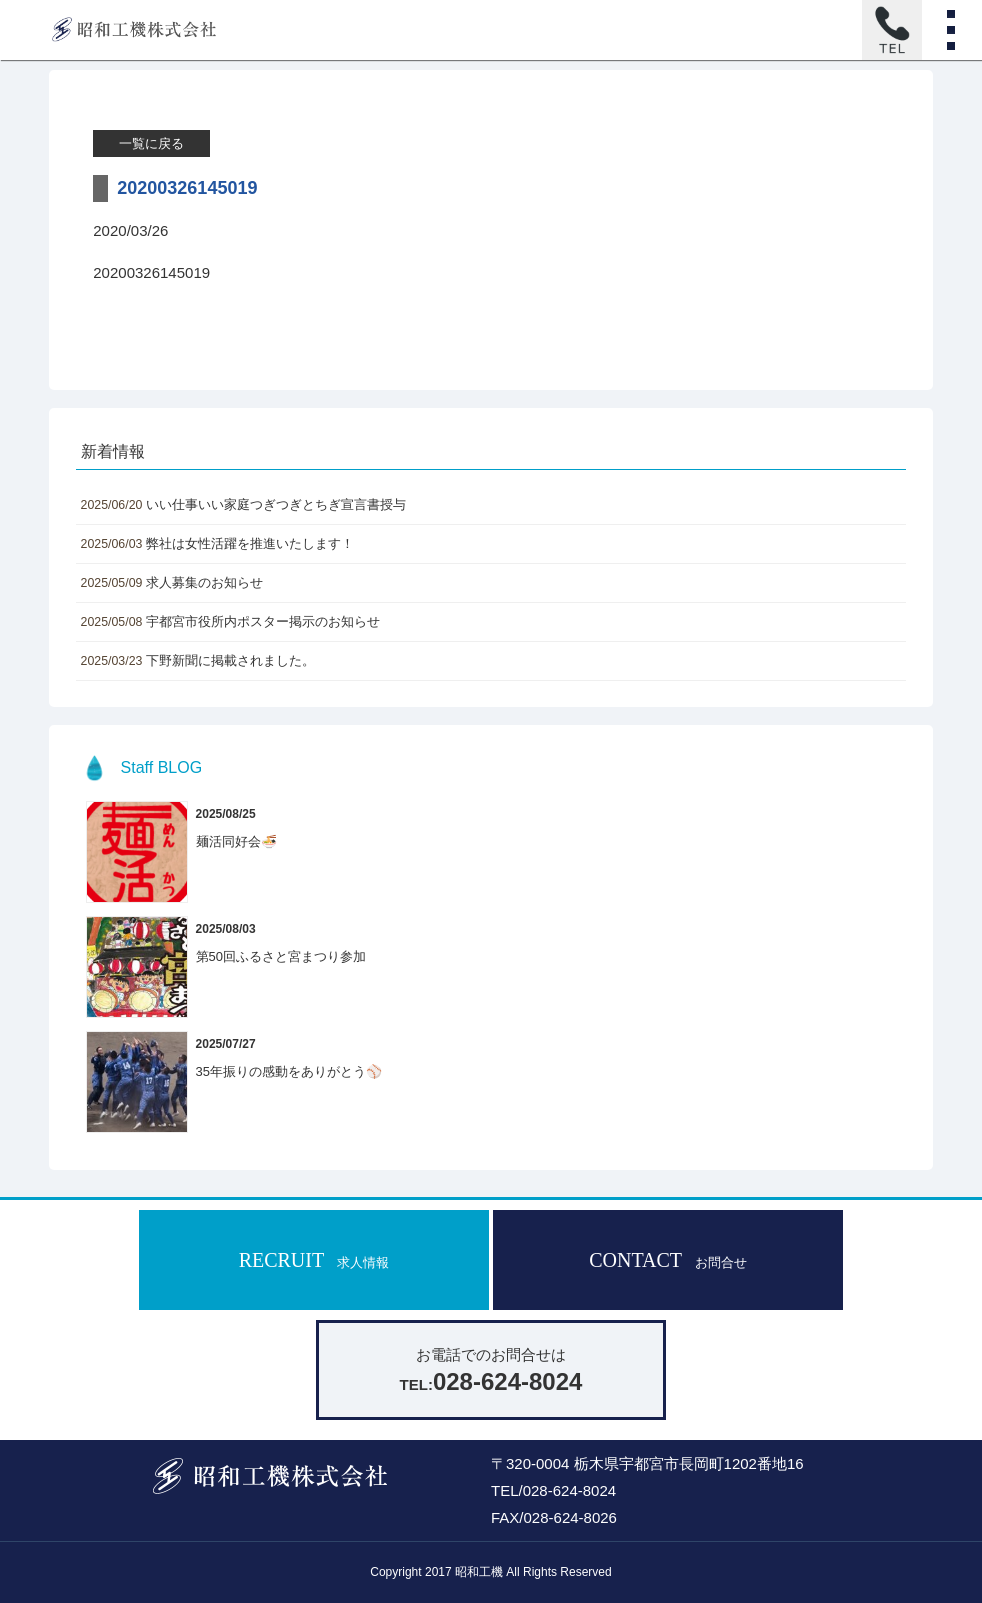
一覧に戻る (151, 143)
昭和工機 (134, 30)
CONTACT (668, 1260)
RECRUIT (314, 1260)
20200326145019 (151, 272)
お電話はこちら (892, 30)
